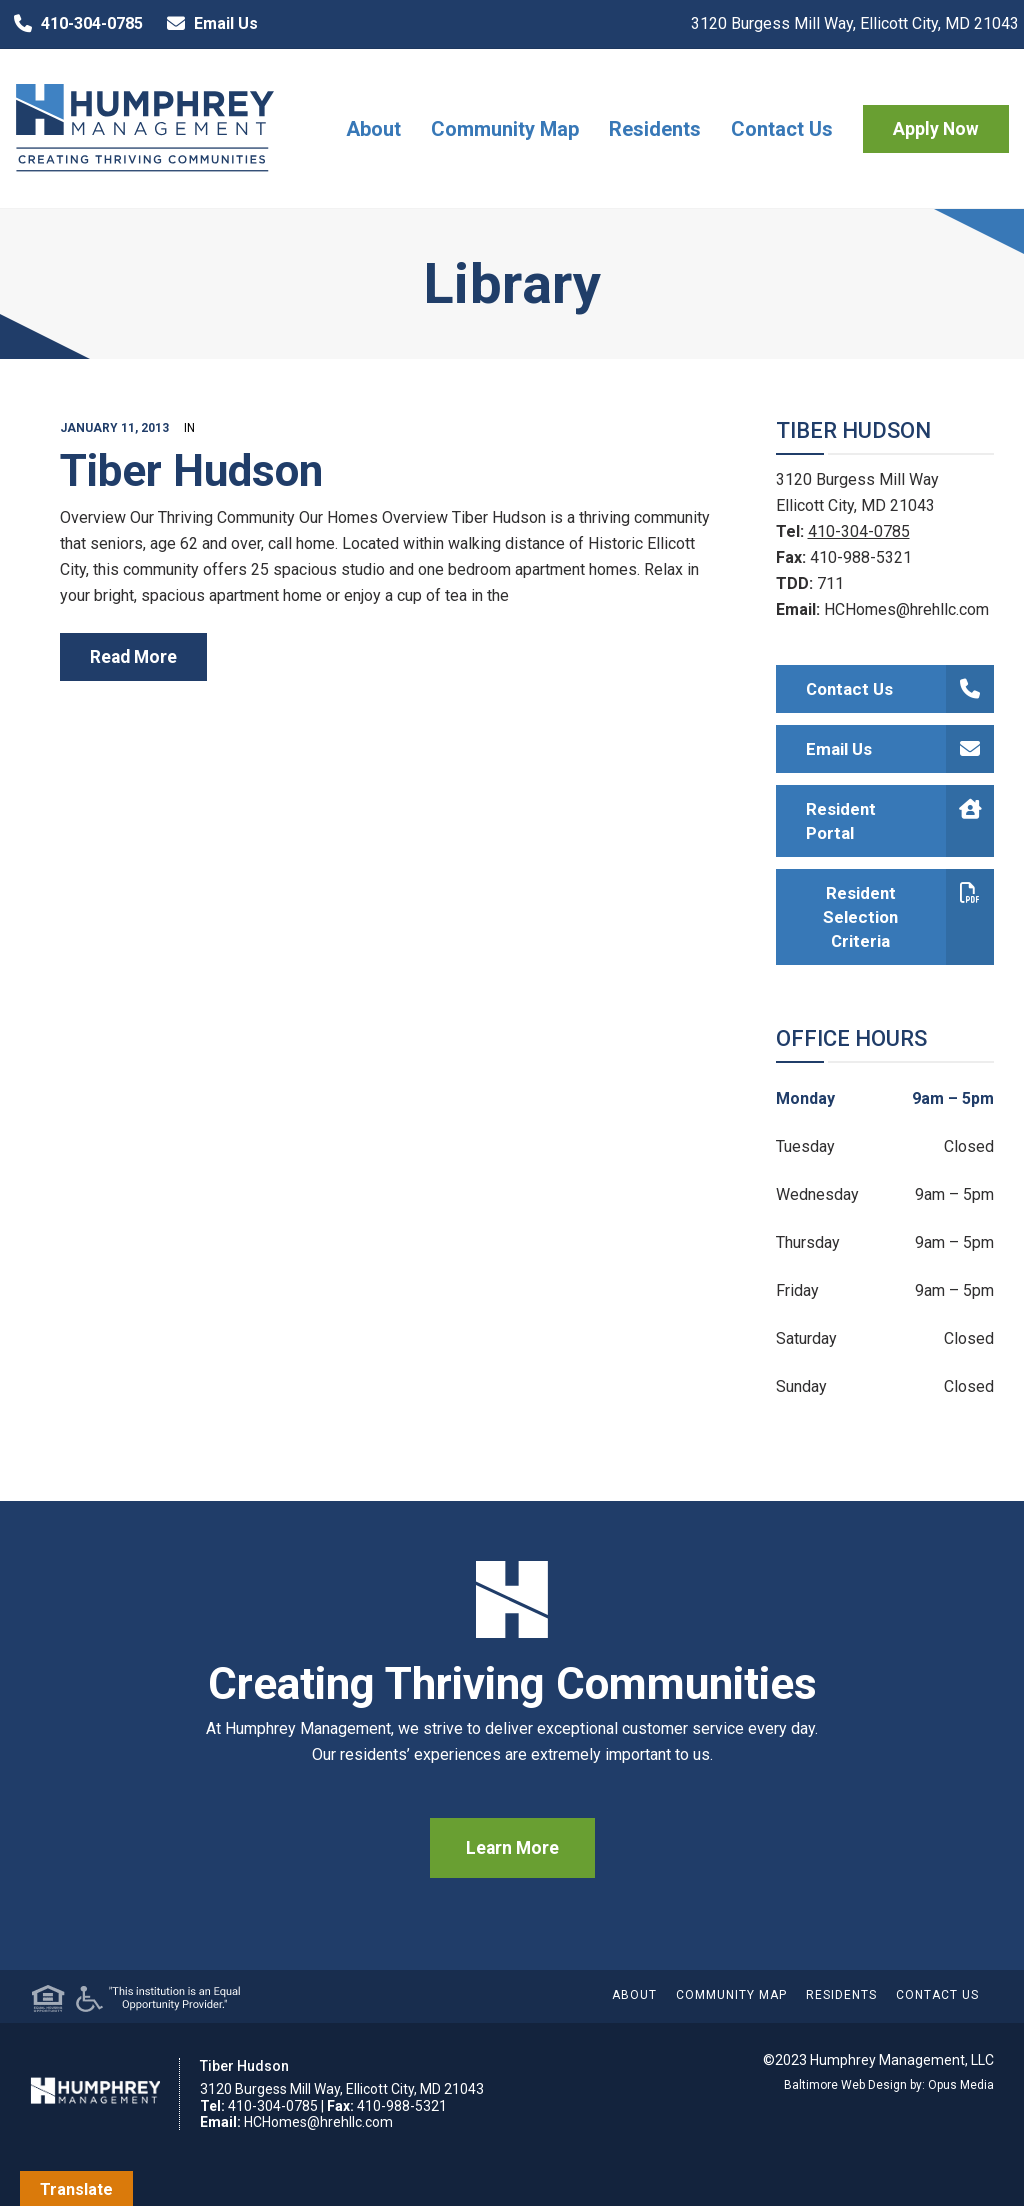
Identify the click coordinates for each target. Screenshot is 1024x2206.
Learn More (512, 1848)
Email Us (208, 24)
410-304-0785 (74, 24)
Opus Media (961, 2085)
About (373, 129)
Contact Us (782, 129)
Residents (655, 129)
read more (133, 657)
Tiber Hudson (191, 471)
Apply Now (936, 129)
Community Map (505, 129)
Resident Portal (900, 821)
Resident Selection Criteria (908, 917)
